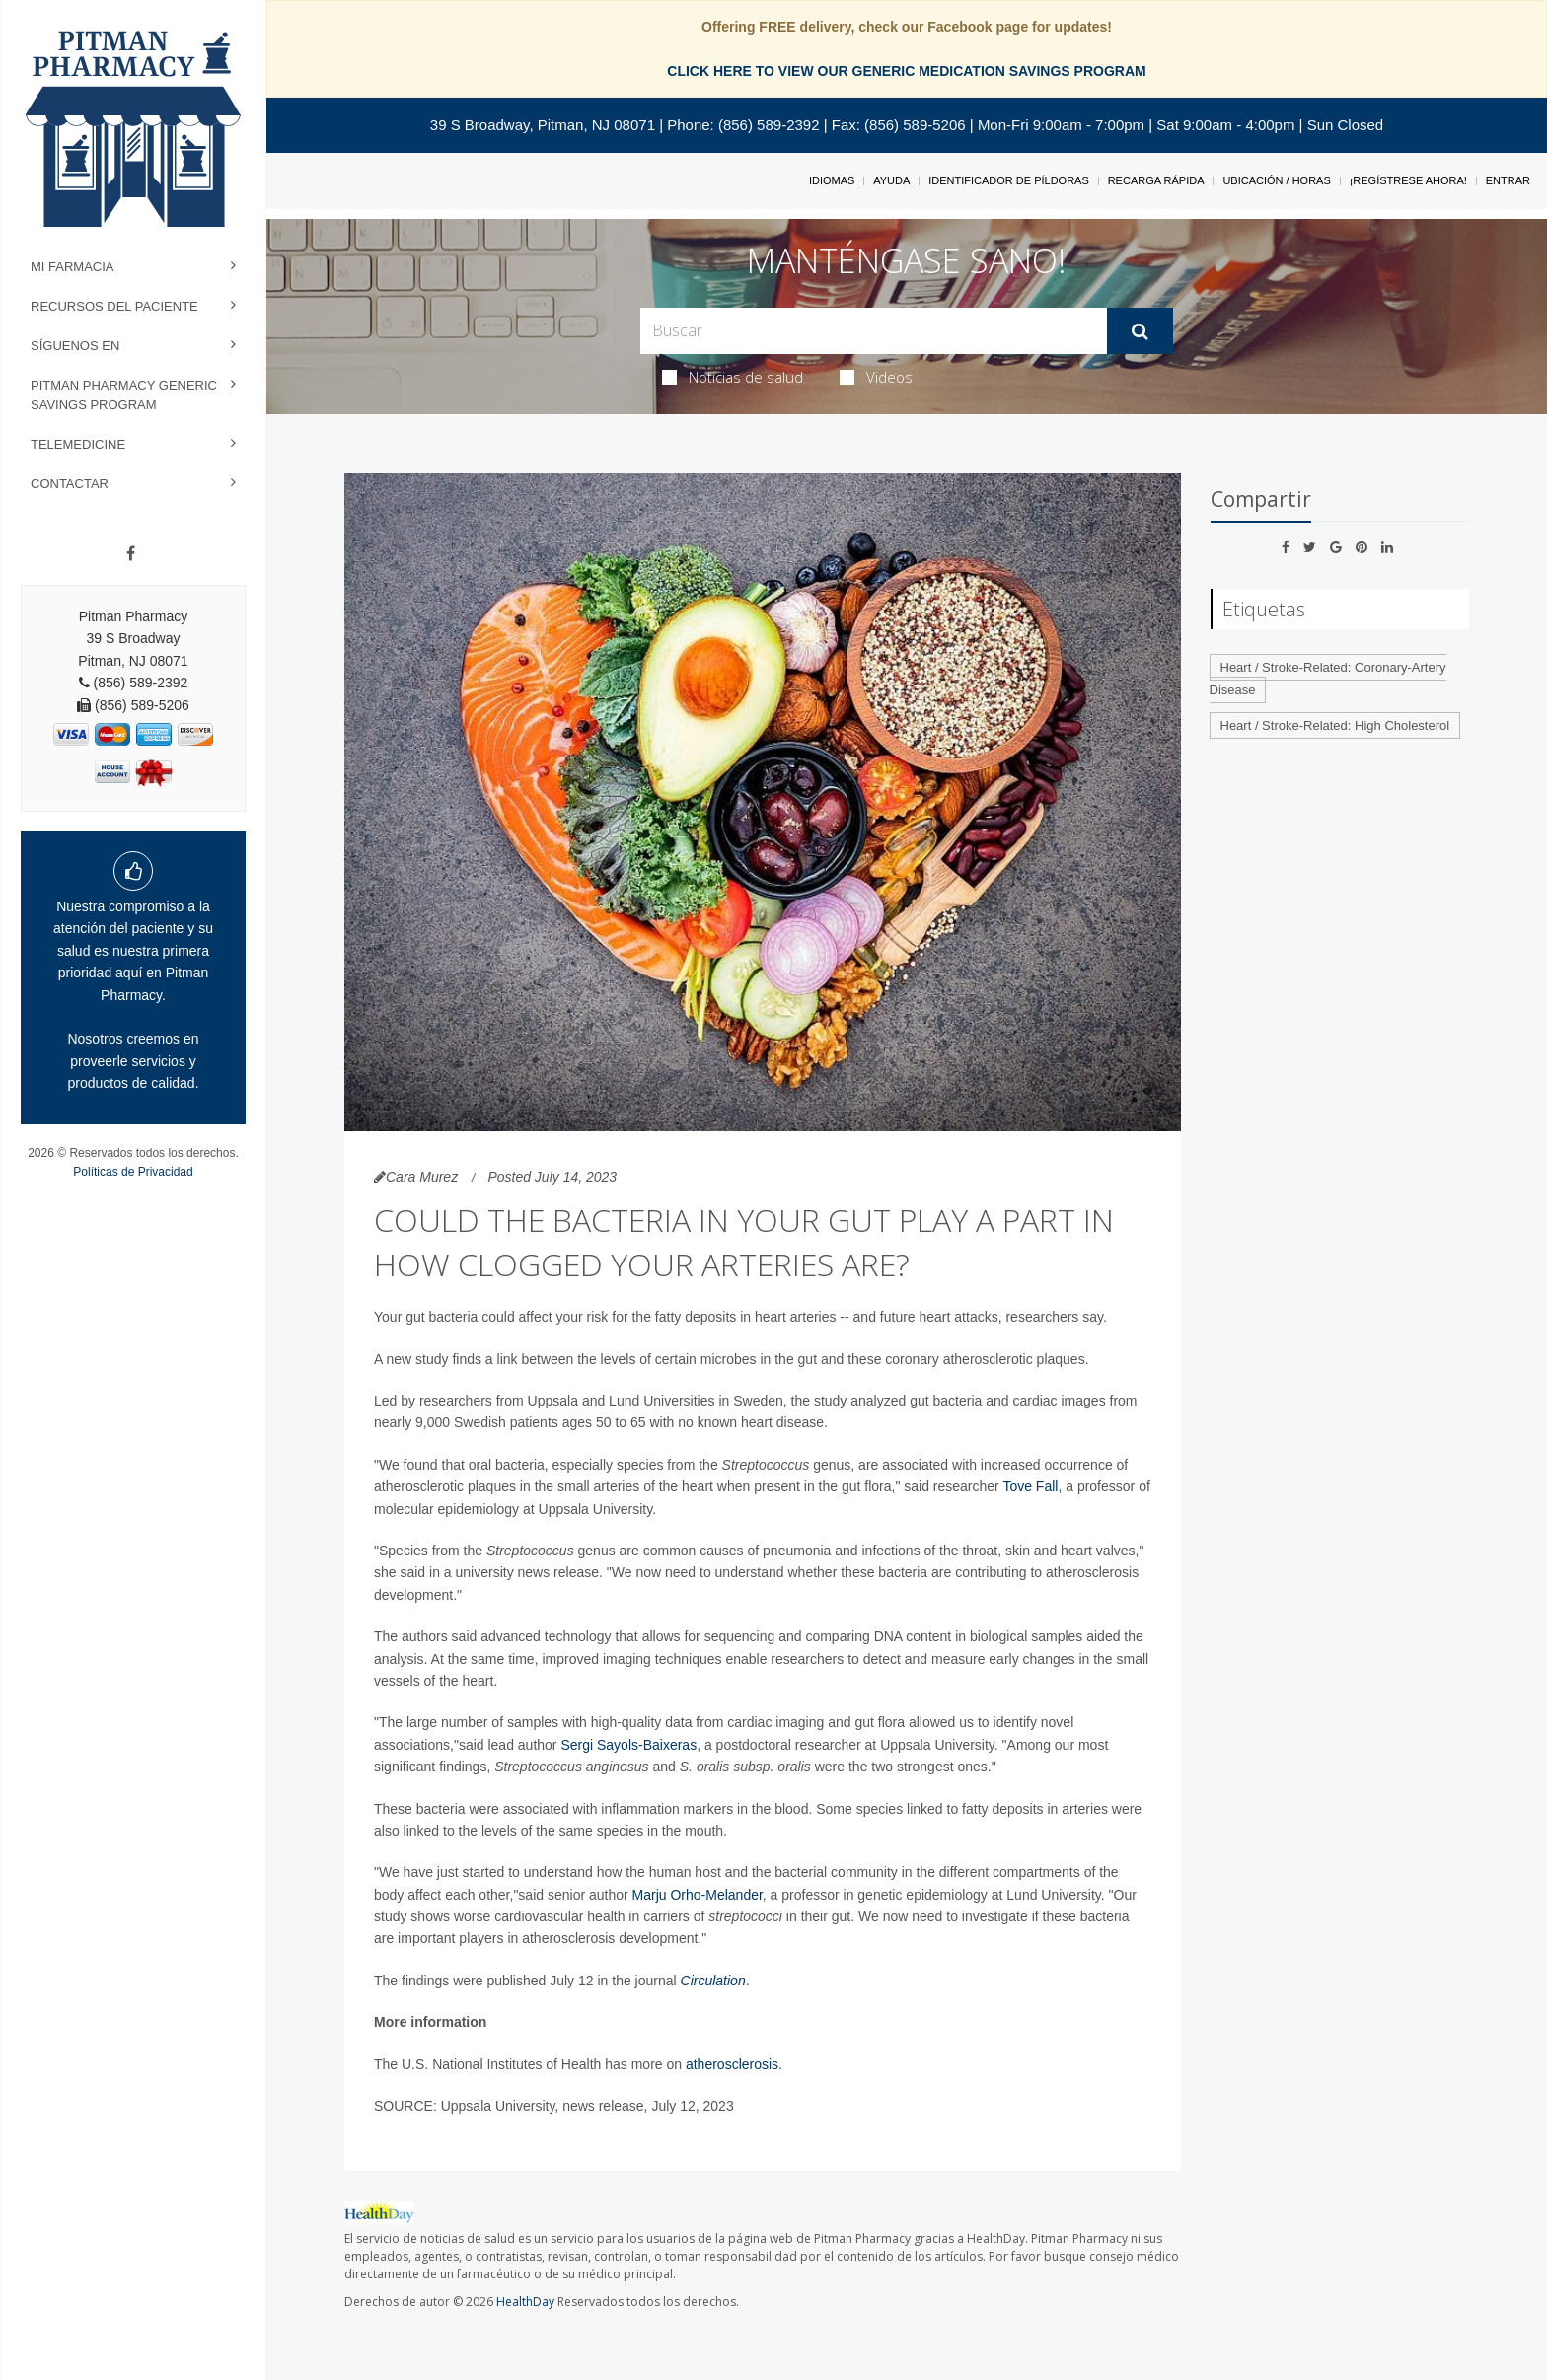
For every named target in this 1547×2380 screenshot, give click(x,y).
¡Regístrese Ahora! (1408, 180)
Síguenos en (75, 345)
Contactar (70, 483)
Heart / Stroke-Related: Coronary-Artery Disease (1328, 678)
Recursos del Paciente (114, 306)
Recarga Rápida (1156, 180)
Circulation (713, 1980)
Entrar (1508, 180)
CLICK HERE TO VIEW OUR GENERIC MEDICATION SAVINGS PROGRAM (906, 71)
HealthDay (525, 2301)
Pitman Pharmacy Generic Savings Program (124, 395)
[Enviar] (1140, 331)
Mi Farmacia (72, 266)
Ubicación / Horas (1276, 180)
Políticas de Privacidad (132, 1172)
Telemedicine (78, 444)
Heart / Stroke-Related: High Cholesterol (1335, 725)
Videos (876, 377)
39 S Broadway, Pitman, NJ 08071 (542, 124)
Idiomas (831, 180)
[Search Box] (873, 331)
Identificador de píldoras (1008, 180)
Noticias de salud (732, 377)
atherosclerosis (732, 2064)
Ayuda (891, 180)
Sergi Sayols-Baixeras (628, 1745)
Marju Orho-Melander (697, 1895)
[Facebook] (130, 554)
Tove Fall (1030, 1486)
